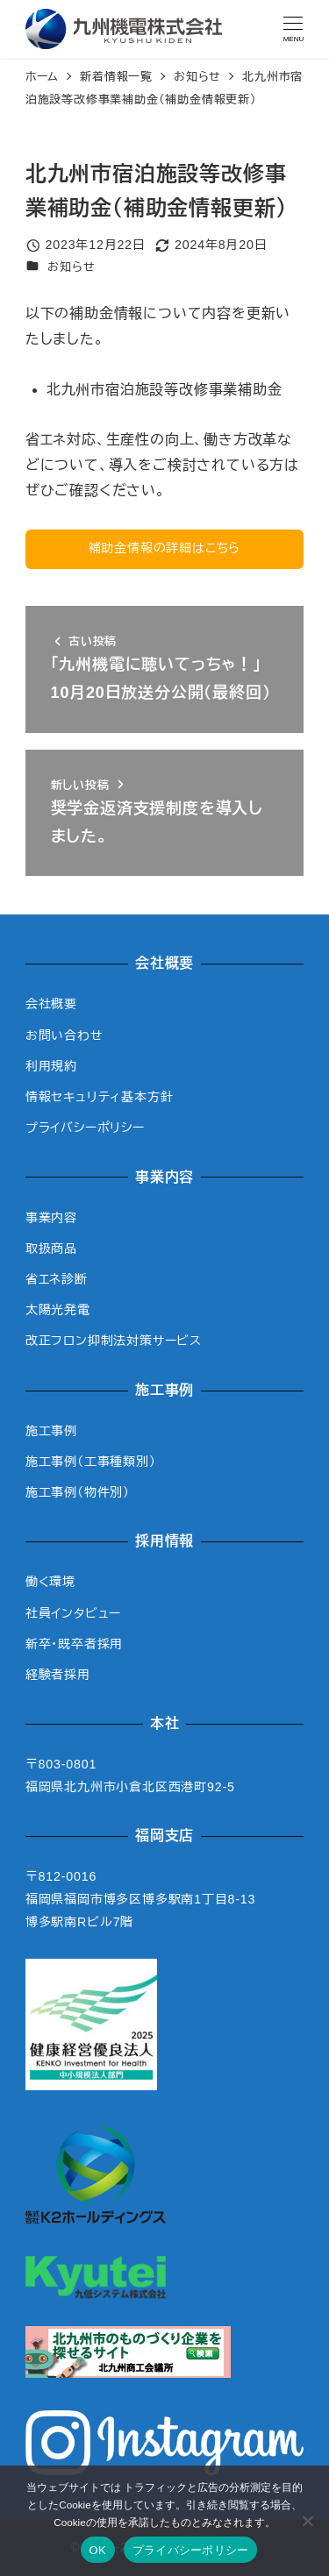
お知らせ (71, 267)
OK (97, 2550)
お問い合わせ (64, 1035)
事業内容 (51, 1218)
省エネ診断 (56, 1279)
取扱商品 (51, 1249)
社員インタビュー (73, 1613)
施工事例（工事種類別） (90, 1462)
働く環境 (50, 1582)
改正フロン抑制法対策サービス (113, 1341)
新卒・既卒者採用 (74, 1644)
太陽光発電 (57, 1310)
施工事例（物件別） (77, 1492)
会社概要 (51, 1004)
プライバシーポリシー (85, 1128)
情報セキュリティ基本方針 (99, 1097)
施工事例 (51, 1431)
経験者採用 (57, 1675)
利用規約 (51, 1066)
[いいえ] (307, 2521)
